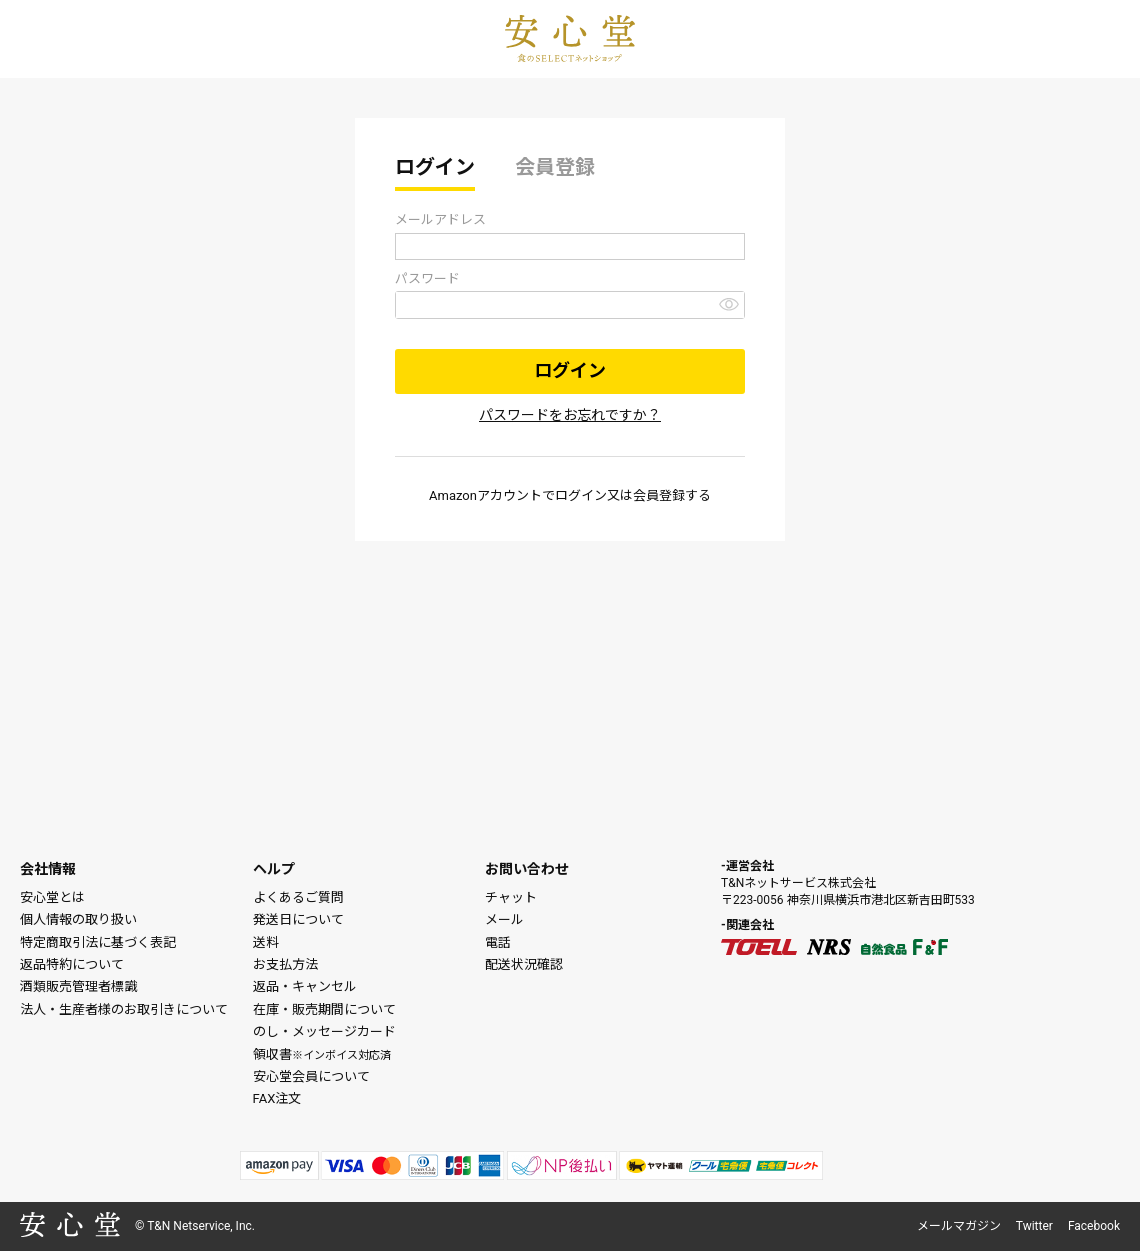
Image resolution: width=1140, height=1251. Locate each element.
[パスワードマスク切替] (729, 303)
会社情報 (48, 869)
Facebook (1094, 1226)
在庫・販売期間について (324, 1009)
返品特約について (72, 964)
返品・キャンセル (305, 986)
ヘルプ (274, 869)
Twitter (1034, 1226)
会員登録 (555, 167)
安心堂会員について (311, 1076)
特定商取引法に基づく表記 (98, 942)
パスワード (427, 278)
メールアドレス (440, 219)
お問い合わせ (527, 869)
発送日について (298, 919)
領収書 (322, 1054)
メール (504, 919)
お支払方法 (285, 964)
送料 (266, 942)
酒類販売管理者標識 (78, 986)
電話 (498, 942)
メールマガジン (959, 1226)
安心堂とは (52, 897)
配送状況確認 (524, 964)
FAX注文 (277, 1098)
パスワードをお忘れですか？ (570, 415)
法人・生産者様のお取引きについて (124, 1009)
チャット (511, 897)
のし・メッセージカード (324, 1031)
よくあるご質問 (298, 897)
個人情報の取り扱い (78, 919)
